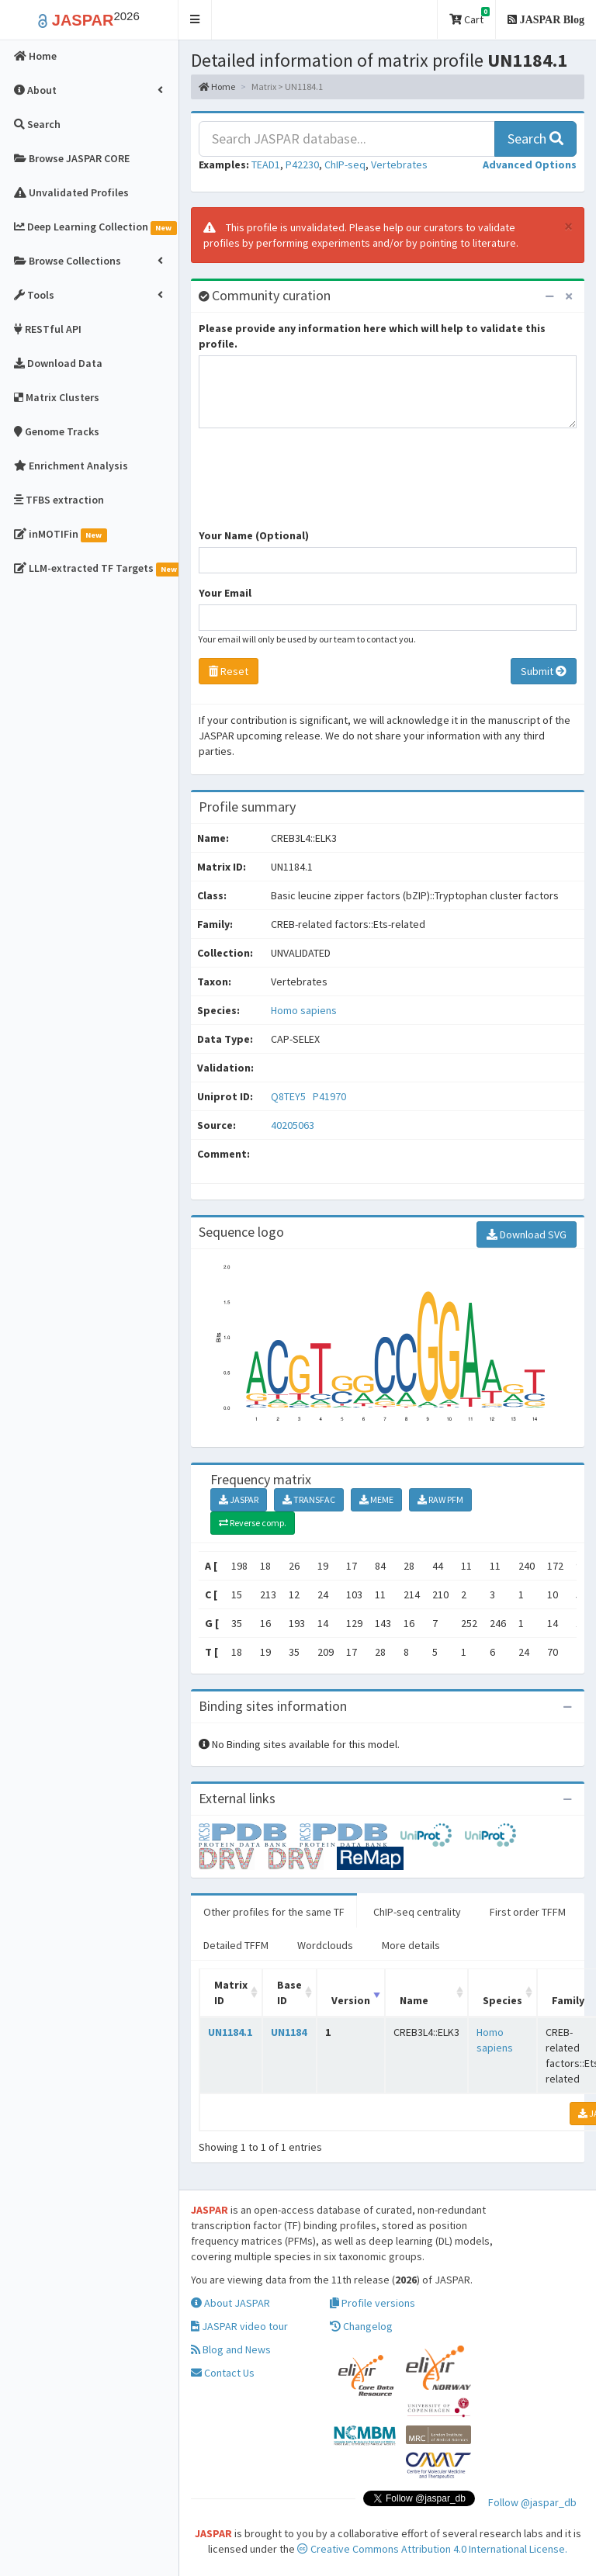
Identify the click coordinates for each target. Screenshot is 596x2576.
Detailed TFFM (236, 1945)
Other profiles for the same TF (274, 1912)
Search (535, 138)
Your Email (225, 593)
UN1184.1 (230, 2032)
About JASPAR (230, 2303)
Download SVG (527, 1234)
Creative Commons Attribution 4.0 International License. (432, 2549)
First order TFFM (528, 1912)
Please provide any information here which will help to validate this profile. (372, 336)
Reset (228, 671)
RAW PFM (440, 1499)
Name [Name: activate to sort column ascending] (414, 2000)
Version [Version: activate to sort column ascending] (350, 2000)
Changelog (361, 2326)
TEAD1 (265, 164)
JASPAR (238, 1499)
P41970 (330, 1096)
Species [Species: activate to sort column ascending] (502, 2000)
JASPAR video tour (239, 2326)
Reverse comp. (252, 1523)
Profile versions (372, 2303)
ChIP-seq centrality (417, 1912)
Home (217, 86)
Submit (544, 671)
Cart (469, 16)
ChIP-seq (345, 164)
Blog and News (231, 2349)
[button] (195, 20)
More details (411, 1945)
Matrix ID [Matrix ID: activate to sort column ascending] (231, 1992)
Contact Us (223, 2373)
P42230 (302, 164)
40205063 (292, 1125)
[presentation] (317, 485)
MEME (376, 1499)
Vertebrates (399, 164)
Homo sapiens (304, 1010)
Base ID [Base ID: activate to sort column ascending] (289, 1992)
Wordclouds (325, 1945)
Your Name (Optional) (254, 535)
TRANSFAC (308, 1499)
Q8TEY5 (289, 1096)
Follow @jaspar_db (532, 2502)
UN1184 (289, 2032)
